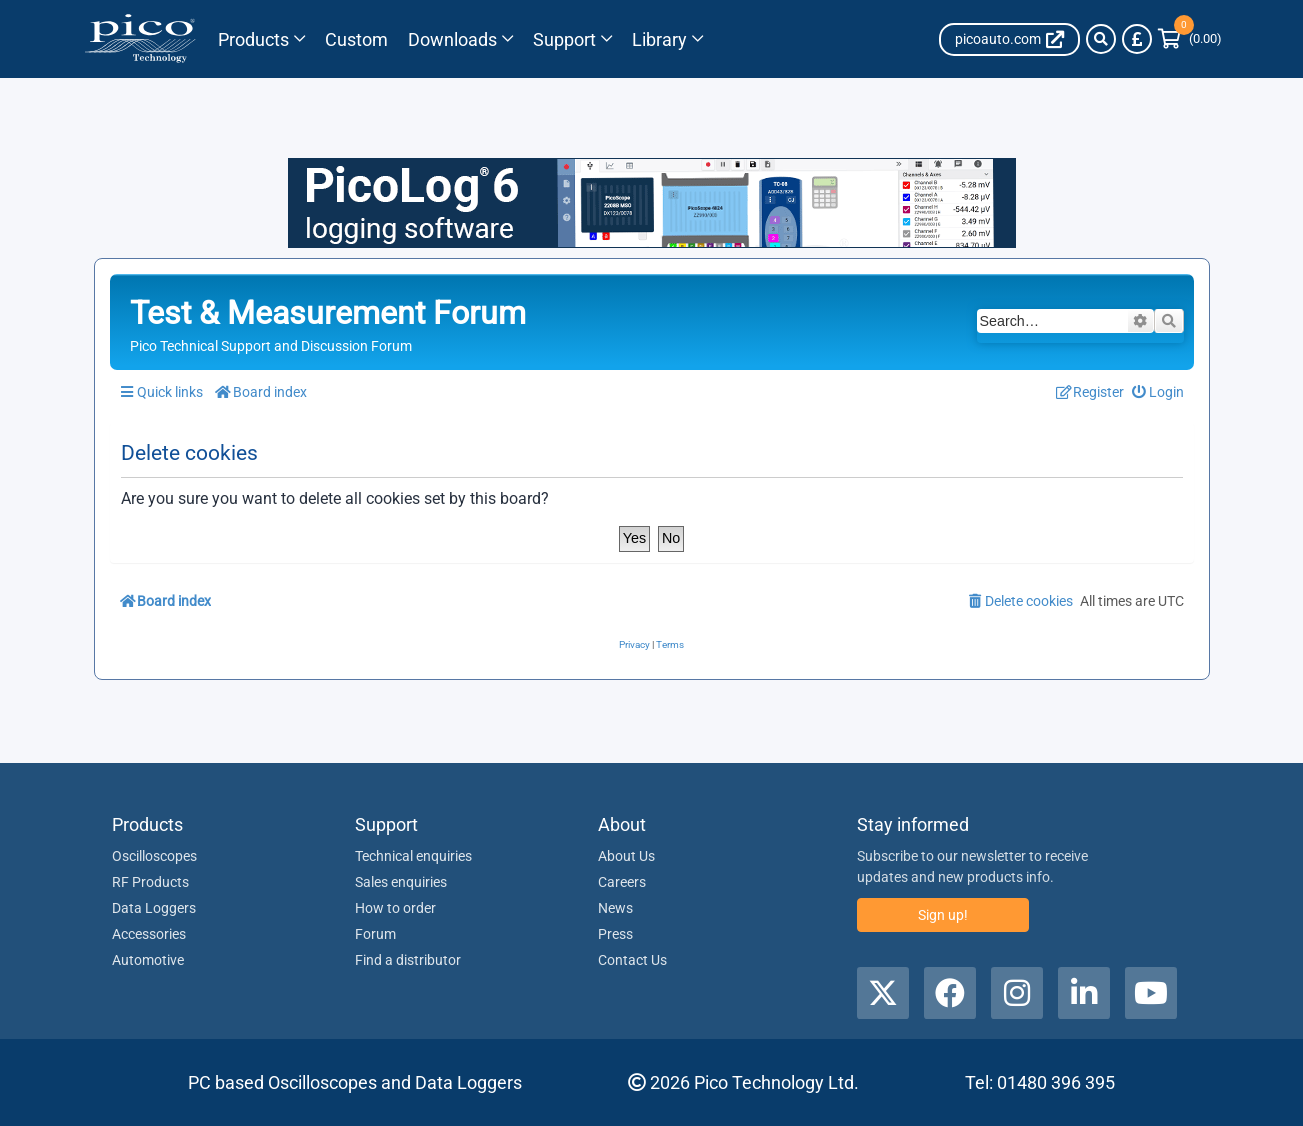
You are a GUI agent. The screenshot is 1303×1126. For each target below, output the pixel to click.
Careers (622, 882)
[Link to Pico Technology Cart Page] (1190, 39)
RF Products (150, 882)
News (615, 908)
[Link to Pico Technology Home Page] (140, 39)
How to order (395, 908)
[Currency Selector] (1137, 39)
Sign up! (943, 915)
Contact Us (632, 960)
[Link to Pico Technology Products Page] (261, 39)
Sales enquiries (401, 882)
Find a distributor (408, 960)
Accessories (149, 934)
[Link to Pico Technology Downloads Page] (460, 39)
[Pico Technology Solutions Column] (356, 39)
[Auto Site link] (1009, 39)
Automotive (148, 960)
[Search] (1101, 39)
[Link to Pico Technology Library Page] (667, 39)
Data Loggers (154, 908)
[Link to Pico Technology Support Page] (572, 39)
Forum (375, 934)
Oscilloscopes (154, 856)
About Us (626, 856)
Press (615, 934)
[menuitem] (1157, 392)
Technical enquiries (413, 856)
